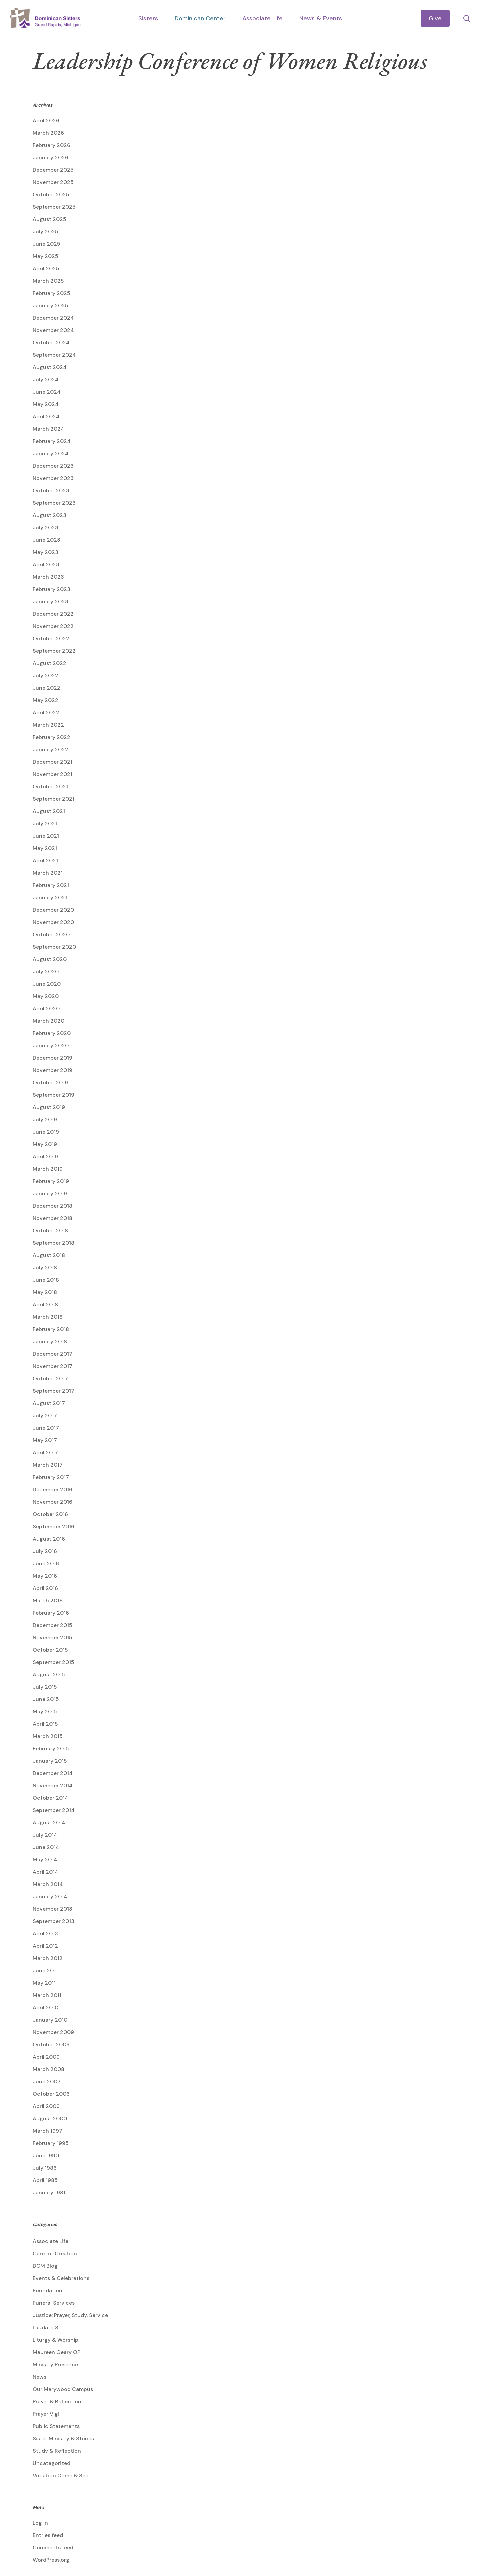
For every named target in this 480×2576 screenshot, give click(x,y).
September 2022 (54, 650)
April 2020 (46, 1008)
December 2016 (52, 1489)
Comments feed (53, 2547)
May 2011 (44, 1982)
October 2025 (51, 194)
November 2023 (53, 478)
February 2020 (52, 1033)
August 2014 (49, 1822)
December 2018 (52, 1205)
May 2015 (45, 1711)
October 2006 (51, 2093)
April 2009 (46, 2056)
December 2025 (53, 169)
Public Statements (56, 2426)
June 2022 (46, 687)
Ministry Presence (55, 2364)
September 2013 (53, 1921)
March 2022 (48, 724)
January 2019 (50, 1193)
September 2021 (53, 798)
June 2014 (46, 1847)
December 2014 (53, 1773)
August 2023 (49, 515)
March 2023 (48, 576)
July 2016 (45, 1551)
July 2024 (46, 379)
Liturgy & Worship (55, 2339)
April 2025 (46, 268)
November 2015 (52, 1637)
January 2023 (50, 601)
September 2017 (53, 1390)
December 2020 (53, 909)
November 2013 (52, 1908)
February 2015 (51, 1748)
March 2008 (48, 2069)
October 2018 (50, 1230)
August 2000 (50, 2118)
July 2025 (45, 231)
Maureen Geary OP (56, 2352)
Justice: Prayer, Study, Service (70, 2315)
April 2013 (45, 1933)
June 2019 (46, 1131)
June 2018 (46, 1279)
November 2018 (52, 1218)
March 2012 (48, 1958)
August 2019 (49, 1107)
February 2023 (51, 589)
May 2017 (45, 1440)
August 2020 (50, 959)
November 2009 (53, 2032)
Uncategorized (51, 2463)
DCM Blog (45, 2265)
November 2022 (53, 626)
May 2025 (45, 256)
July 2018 (45, 1267)
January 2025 (50, 305)
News (39, 2376)
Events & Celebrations (61, 2278)
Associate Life (50, 2241)
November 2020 (53, 922)
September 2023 (54, 502)
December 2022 (53, 613)
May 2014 (45, 1859)
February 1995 (51, 2143)
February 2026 (51, 145)
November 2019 (52, 1070)
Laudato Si (46, 2327)
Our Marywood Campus (63, 2389)
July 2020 (46, 971)
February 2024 (52, 441)
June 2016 (46, 1563)
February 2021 (51, 885)
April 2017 (45, 1452)
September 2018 (53, 1242)
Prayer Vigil (47, 2413)
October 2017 (50, 1378)
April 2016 (45, 1588)
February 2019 (51, 1181)
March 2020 (48, 1020)
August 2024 (50, 367)
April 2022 (46, 712)
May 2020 (46, 996)
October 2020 (51, 934)
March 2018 (48, 1316)
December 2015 (52, 1625)
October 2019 (50, 1082)
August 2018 (49, 1255)
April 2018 (45, 1304)
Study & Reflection (57, 2450)
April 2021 (45, 860)
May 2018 (45, 1292)
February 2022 (51, 737)
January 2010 (50, 2019)
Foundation (47, 2290)
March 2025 (48, 280)
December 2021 (52, 761)
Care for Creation (55, 2253)
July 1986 (45, 2167)
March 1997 (47, 2130)
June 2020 (47, 983)
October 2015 (50, 1649)
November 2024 (53, 330)
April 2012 (45, 1945)
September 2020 (54, 946)
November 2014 (53, 1785)
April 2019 (45, 1156)
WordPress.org (51, 2559)
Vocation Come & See (60, 2475)
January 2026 (50, 157)
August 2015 (49, 1674)
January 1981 (49, 2192)
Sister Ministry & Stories (63, 2438)
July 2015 (45, 1686)
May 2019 (45, 1144)
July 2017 (45, 1415)
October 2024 (51, 342)
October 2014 (50, 1797)
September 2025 (54, 206)
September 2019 (53, 1094)
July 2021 (45, 823)
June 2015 (46, 1699)
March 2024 (48, 428)
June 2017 (46, 1427)
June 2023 (46, 539)
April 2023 (46, 564)
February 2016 (51, 1612)
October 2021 (50, 786)
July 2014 (45, 1834)
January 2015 (50, 1760)
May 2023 (45, 552)
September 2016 (53, 1526)
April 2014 (45, 1871)
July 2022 (45, 675)
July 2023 (45, 527)
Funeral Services (54, 2302)
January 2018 (50, 1341)
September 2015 (53, 1662)
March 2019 (48, 1168)
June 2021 (46, 835)
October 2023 (51, 490)
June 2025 (46, 243)
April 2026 (46, 120)
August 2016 (49, 1538)
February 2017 (51, 1477)
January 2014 (50, 1896)
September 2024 (54, 354)
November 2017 (52, 1366)
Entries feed (48, 2535)
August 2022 (49, 663)
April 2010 (45, 2007)
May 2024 (46, 404)
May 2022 (45, 700)
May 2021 (45, 848)
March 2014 (48, 1884)
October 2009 (51, 2044)
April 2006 (46, 2106)
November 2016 (52, 1501)
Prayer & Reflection (57, 2401)
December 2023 (53, 465)
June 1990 (46, 2155)
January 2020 (51, 1045)
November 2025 (53, 182)
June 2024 (47, 391)
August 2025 (49, 219)
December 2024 (53, 317)
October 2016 (50, 1514)
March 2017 (48, 1464)
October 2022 (51, 638)
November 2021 (52, 774)
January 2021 (50, 897)
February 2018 (51, 1329)
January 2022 (50, 749)
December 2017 (52, 1353)
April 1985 (45, 2180)
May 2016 (45, 1575)
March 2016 (48, 1600)
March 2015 (48, 1736)
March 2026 (48, 132)
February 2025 (51, 293)
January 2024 (51, 453)
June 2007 (47, 2081)
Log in (40, 2522)
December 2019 (52, 1057)
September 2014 (54, 1810)
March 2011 (47, 1995)
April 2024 (46, 416)
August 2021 (49, 811)
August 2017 (49, 1403)
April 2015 (45, 1723)
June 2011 (45, 1970)
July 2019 (45, 1119)
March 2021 (48, 872)
